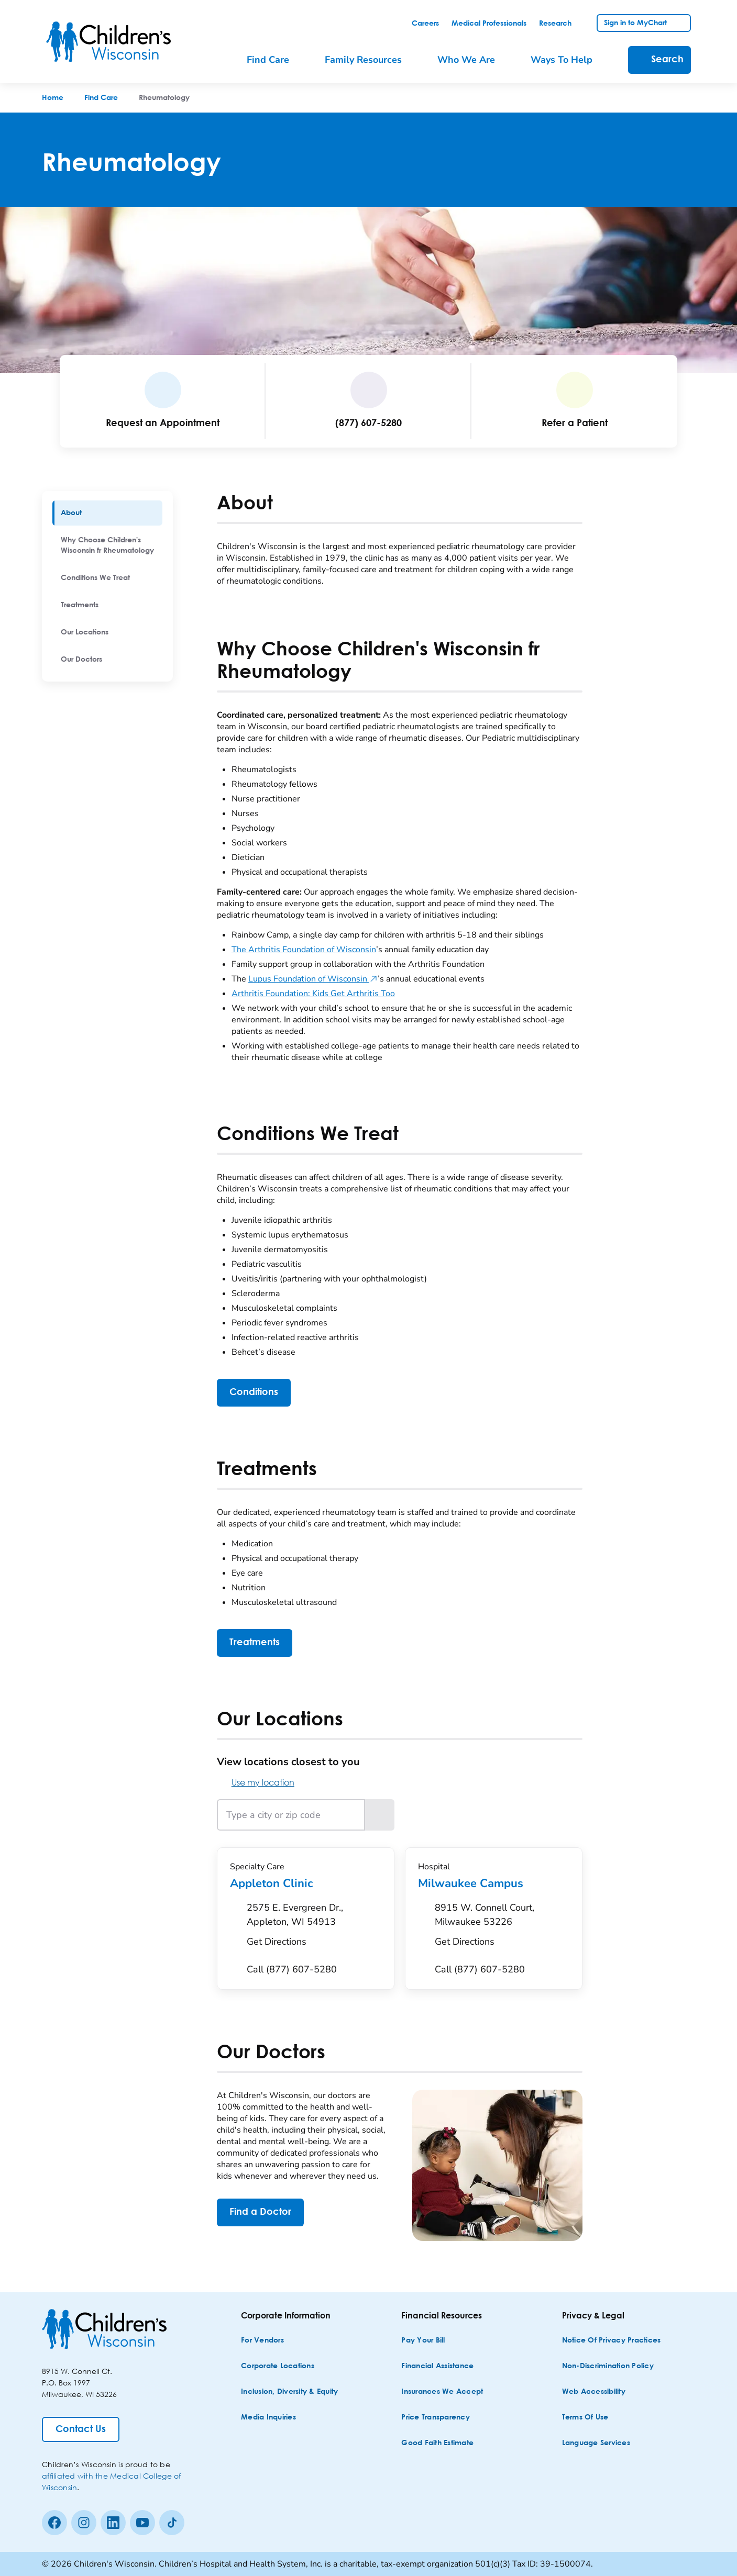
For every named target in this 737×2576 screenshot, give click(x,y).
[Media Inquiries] (268, 2417)
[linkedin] (113, 2522)
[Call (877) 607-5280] (292, 1969)
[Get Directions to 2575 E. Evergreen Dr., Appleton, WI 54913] (314, 1927)
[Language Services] (596, 2443)
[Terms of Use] (585, 2417)
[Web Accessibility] (593, 2392)
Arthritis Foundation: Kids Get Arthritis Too (313, 993)
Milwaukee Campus (493, 1883)
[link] (425, 23)
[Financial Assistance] (437, 2366)
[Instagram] (83, 2522)
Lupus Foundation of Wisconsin (313, 979)
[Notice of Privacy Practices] (611, 2340)
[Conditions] (254, 1393)
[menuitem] (107, 513)
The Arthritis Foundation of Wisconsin (304, 949)
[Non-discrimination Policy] (608, 2366)
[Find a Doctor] (260, 2212)
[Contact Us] (80, 2429)
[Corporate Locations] (277, 2366)
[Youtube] (142, 2522)
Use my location (255, 1782)
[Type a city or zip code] (291, 1815)
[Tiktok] (171, 2522)
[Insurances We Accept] (442, 2392)
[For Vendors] (262, 2340)
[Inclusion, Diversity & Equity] (289, 2392)
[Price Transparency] (435, 2417)
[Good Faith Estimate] (437, 2443)
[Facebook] (54, 2522)
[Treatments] (254, 1643)
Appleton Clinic (305, 1883)
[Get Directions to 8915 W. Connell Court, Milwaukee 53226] (502, 1927)
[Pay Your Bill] (423, 2340)
